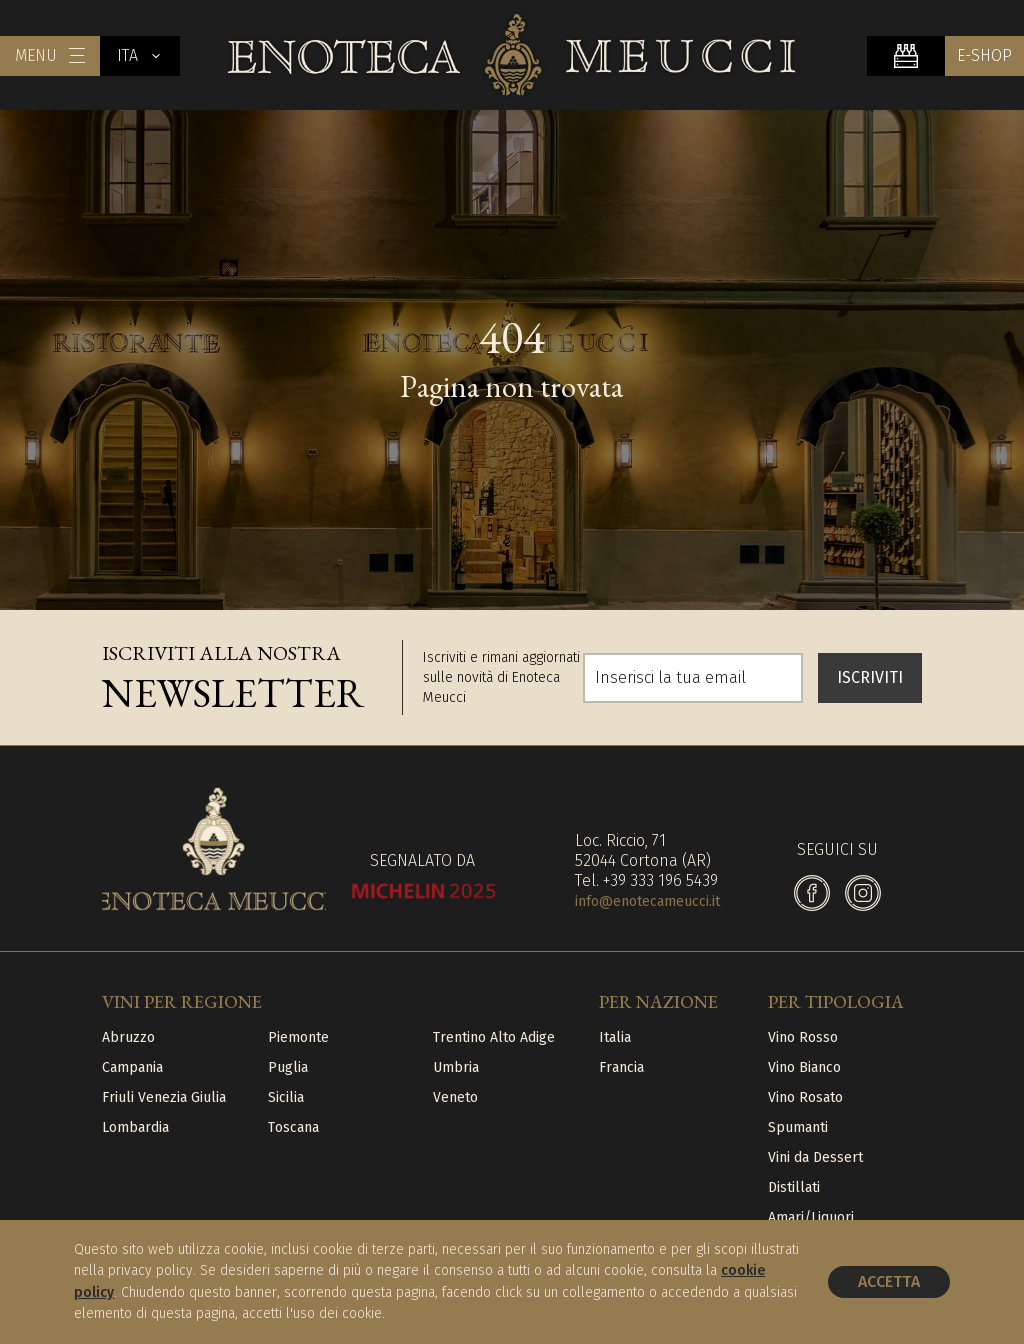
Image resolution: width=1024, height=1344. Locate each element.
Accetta (889, 1281)
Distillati (794, 1187)
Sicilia (286, 1097)
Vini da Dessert (815, 1157)
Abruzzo (128, 1037)
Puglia (288, 1067)
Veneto (455, 1097)
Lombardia (135, 1127)
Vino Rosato (805, 1097)
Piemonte (298, 1037)
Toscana (293, 1127)
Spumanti (798, 1127)
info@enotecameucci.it (647, 901)
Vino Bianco (804, 1067)
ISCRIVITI (870, 677)
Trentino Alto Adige (494, 1037)
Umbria (456, 1067)
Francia (621, 1067)
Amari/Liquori (811, 1217)
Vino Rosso (803, 1037)
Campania (132, 1067)
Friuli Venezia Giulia (164, 1097)
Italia (615, 1037)
